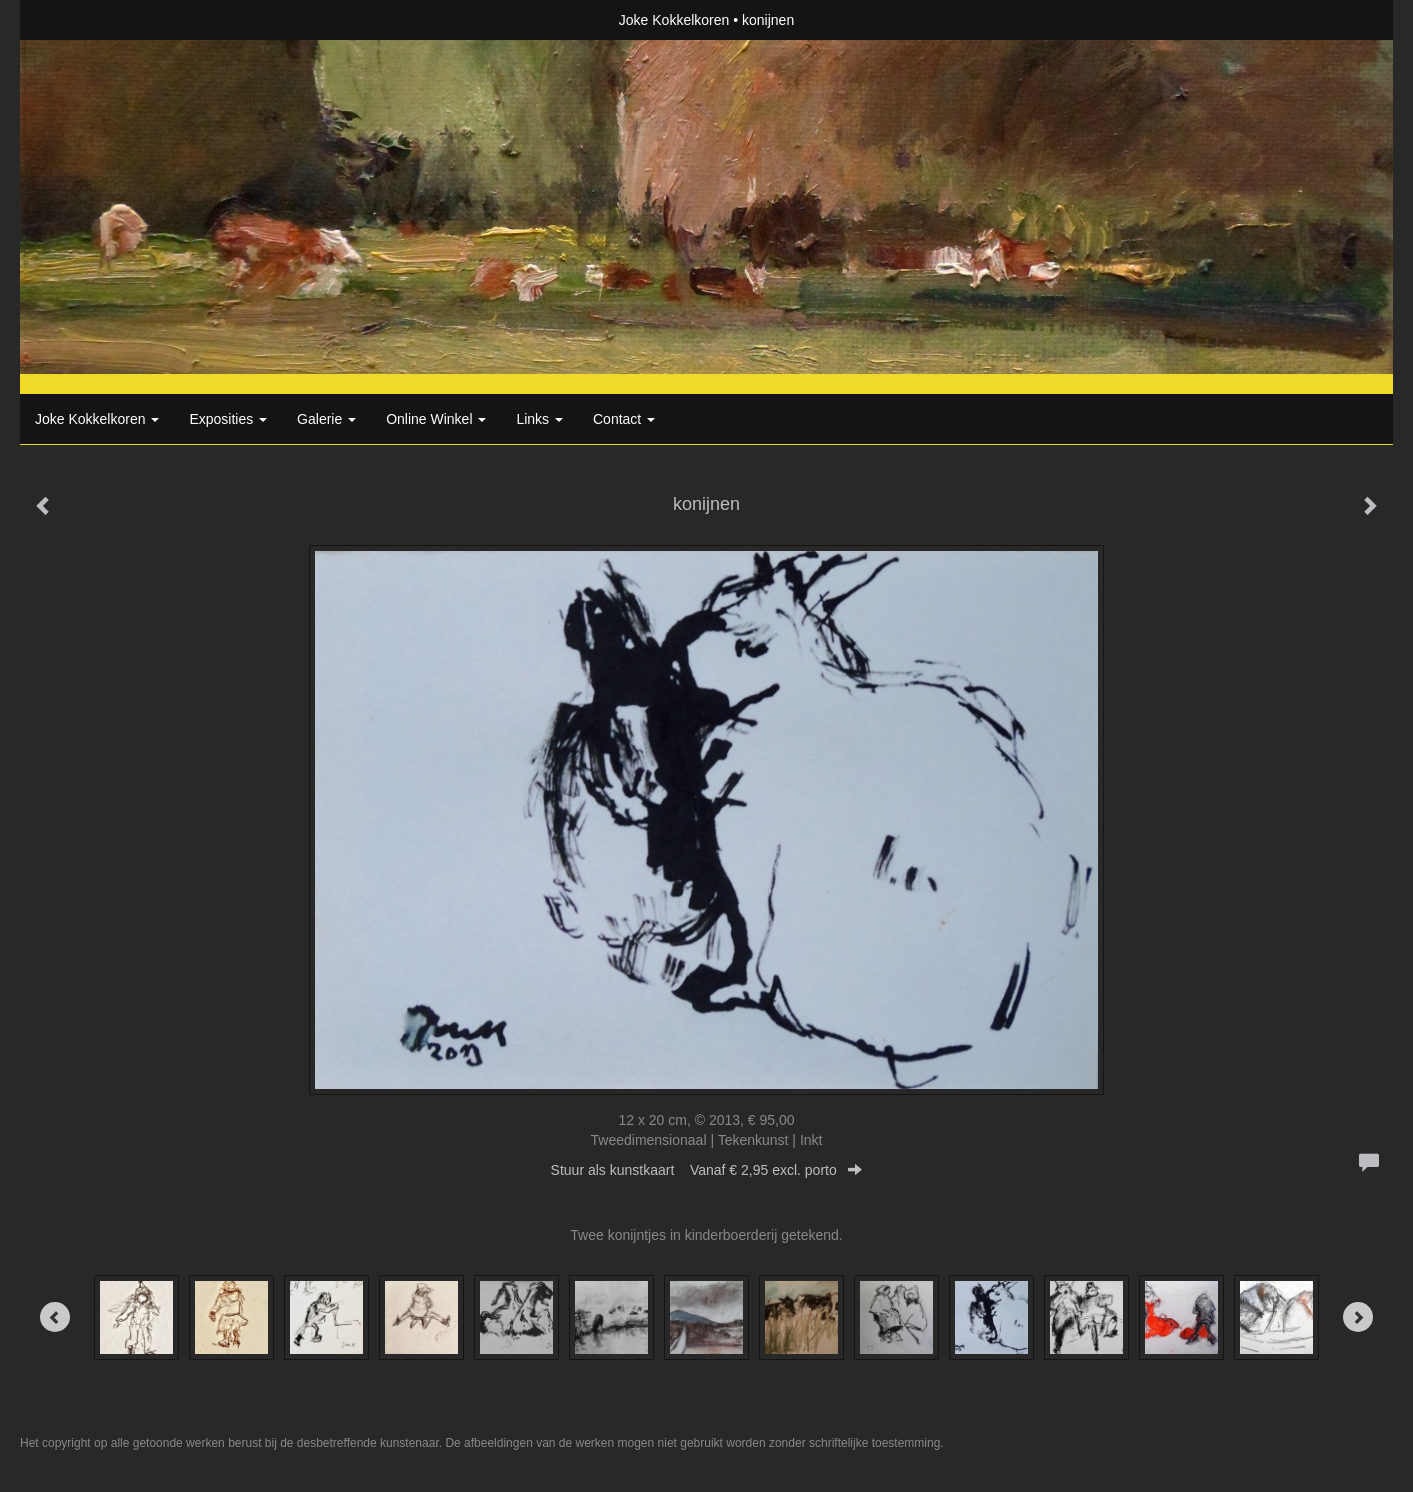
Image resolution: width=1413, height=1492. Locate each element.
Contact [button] (624, 419)
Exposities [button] (228, 419)
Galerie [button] (326, 419)
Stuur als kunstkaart (707, 1170)
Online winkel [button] (436, 419)
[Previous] (55, 1317)
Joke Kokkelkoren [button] (97, 419)
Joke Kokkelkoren (674, 20)
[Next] (1358, 1317)
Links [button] (539, 419)
